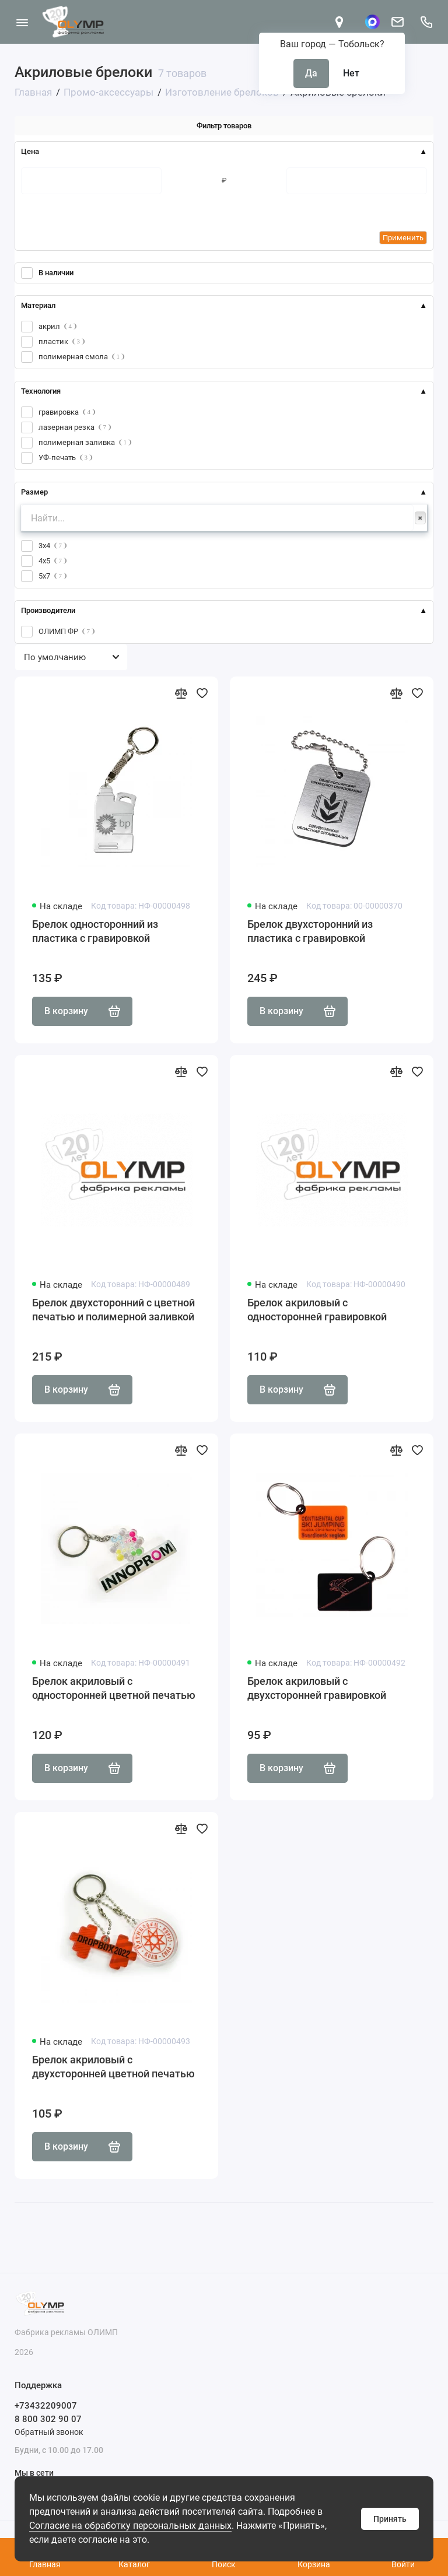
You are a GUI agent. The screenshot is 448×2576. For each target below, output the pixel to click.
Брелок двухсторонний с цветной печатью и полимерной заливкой (113, 1309)
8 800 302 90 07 (48, 2419)
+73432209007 (46, 2405)
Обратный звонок (49, 2432)
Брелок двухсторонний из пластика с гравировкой (310, 931)
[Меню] (22, 22)
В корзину (82, 1011)
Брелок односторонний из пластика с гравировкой (95, 931)
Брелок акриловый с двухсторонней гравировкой (316, 1688)
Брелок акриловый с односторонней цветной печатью (113, 1688)
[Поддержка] (426, 22)
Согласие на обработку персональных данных (130, 2525)
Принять (390, 2519)
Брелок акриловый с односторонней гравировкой (317, 1309)
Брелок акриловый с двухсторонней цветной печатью (113, 2066)
